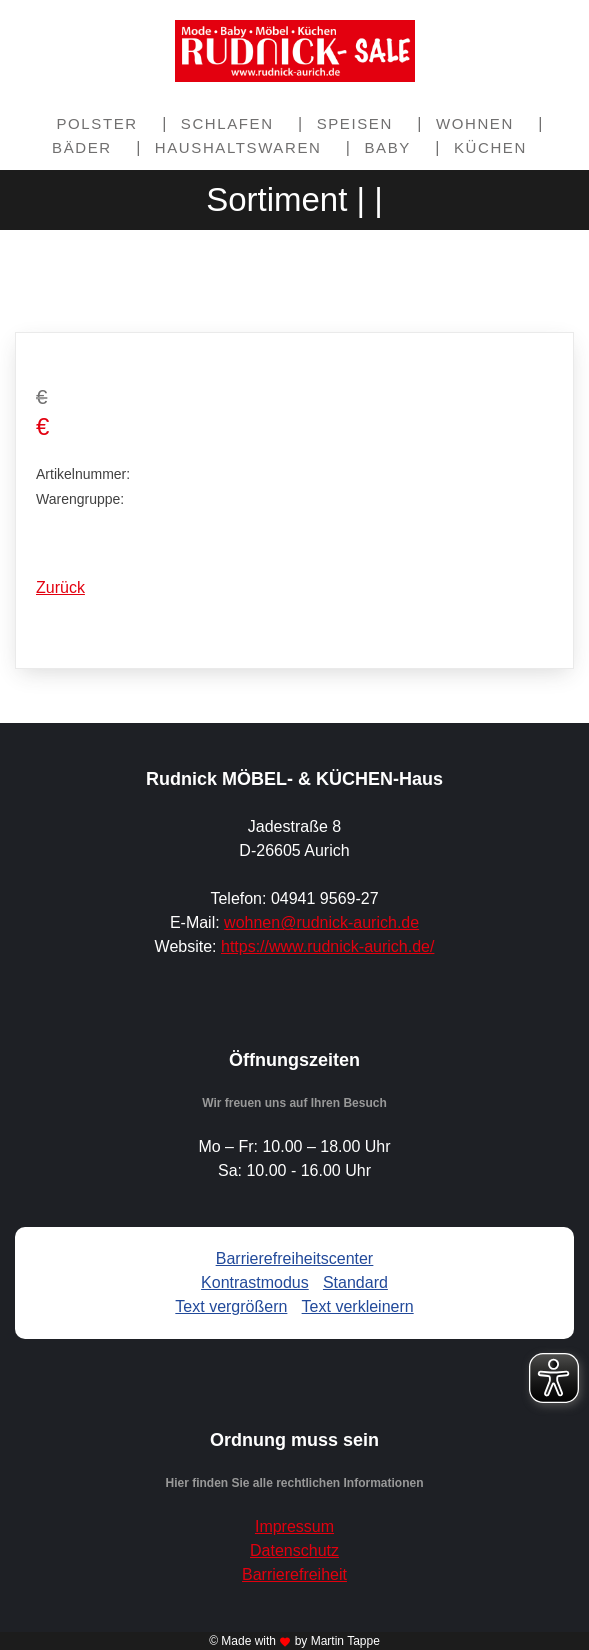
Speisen (355, 123)
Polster (97, 123)
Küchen (490, 147)
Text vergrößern (231, 1306)
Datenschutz (294, 1550)
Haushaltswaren (238, 147)
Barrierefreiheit (294, 1574)
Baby (387, 147)
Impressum (294, 1526)
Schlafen (227, 123)
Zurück (60, 587)
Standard (355, 1282)
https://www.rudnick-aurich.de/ (327, 946)
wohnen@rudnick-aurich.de (321, 922)
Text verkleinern (358, 1306)
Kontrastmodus (255, 1282)
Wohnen (475, 123)
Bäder (82, 147)
